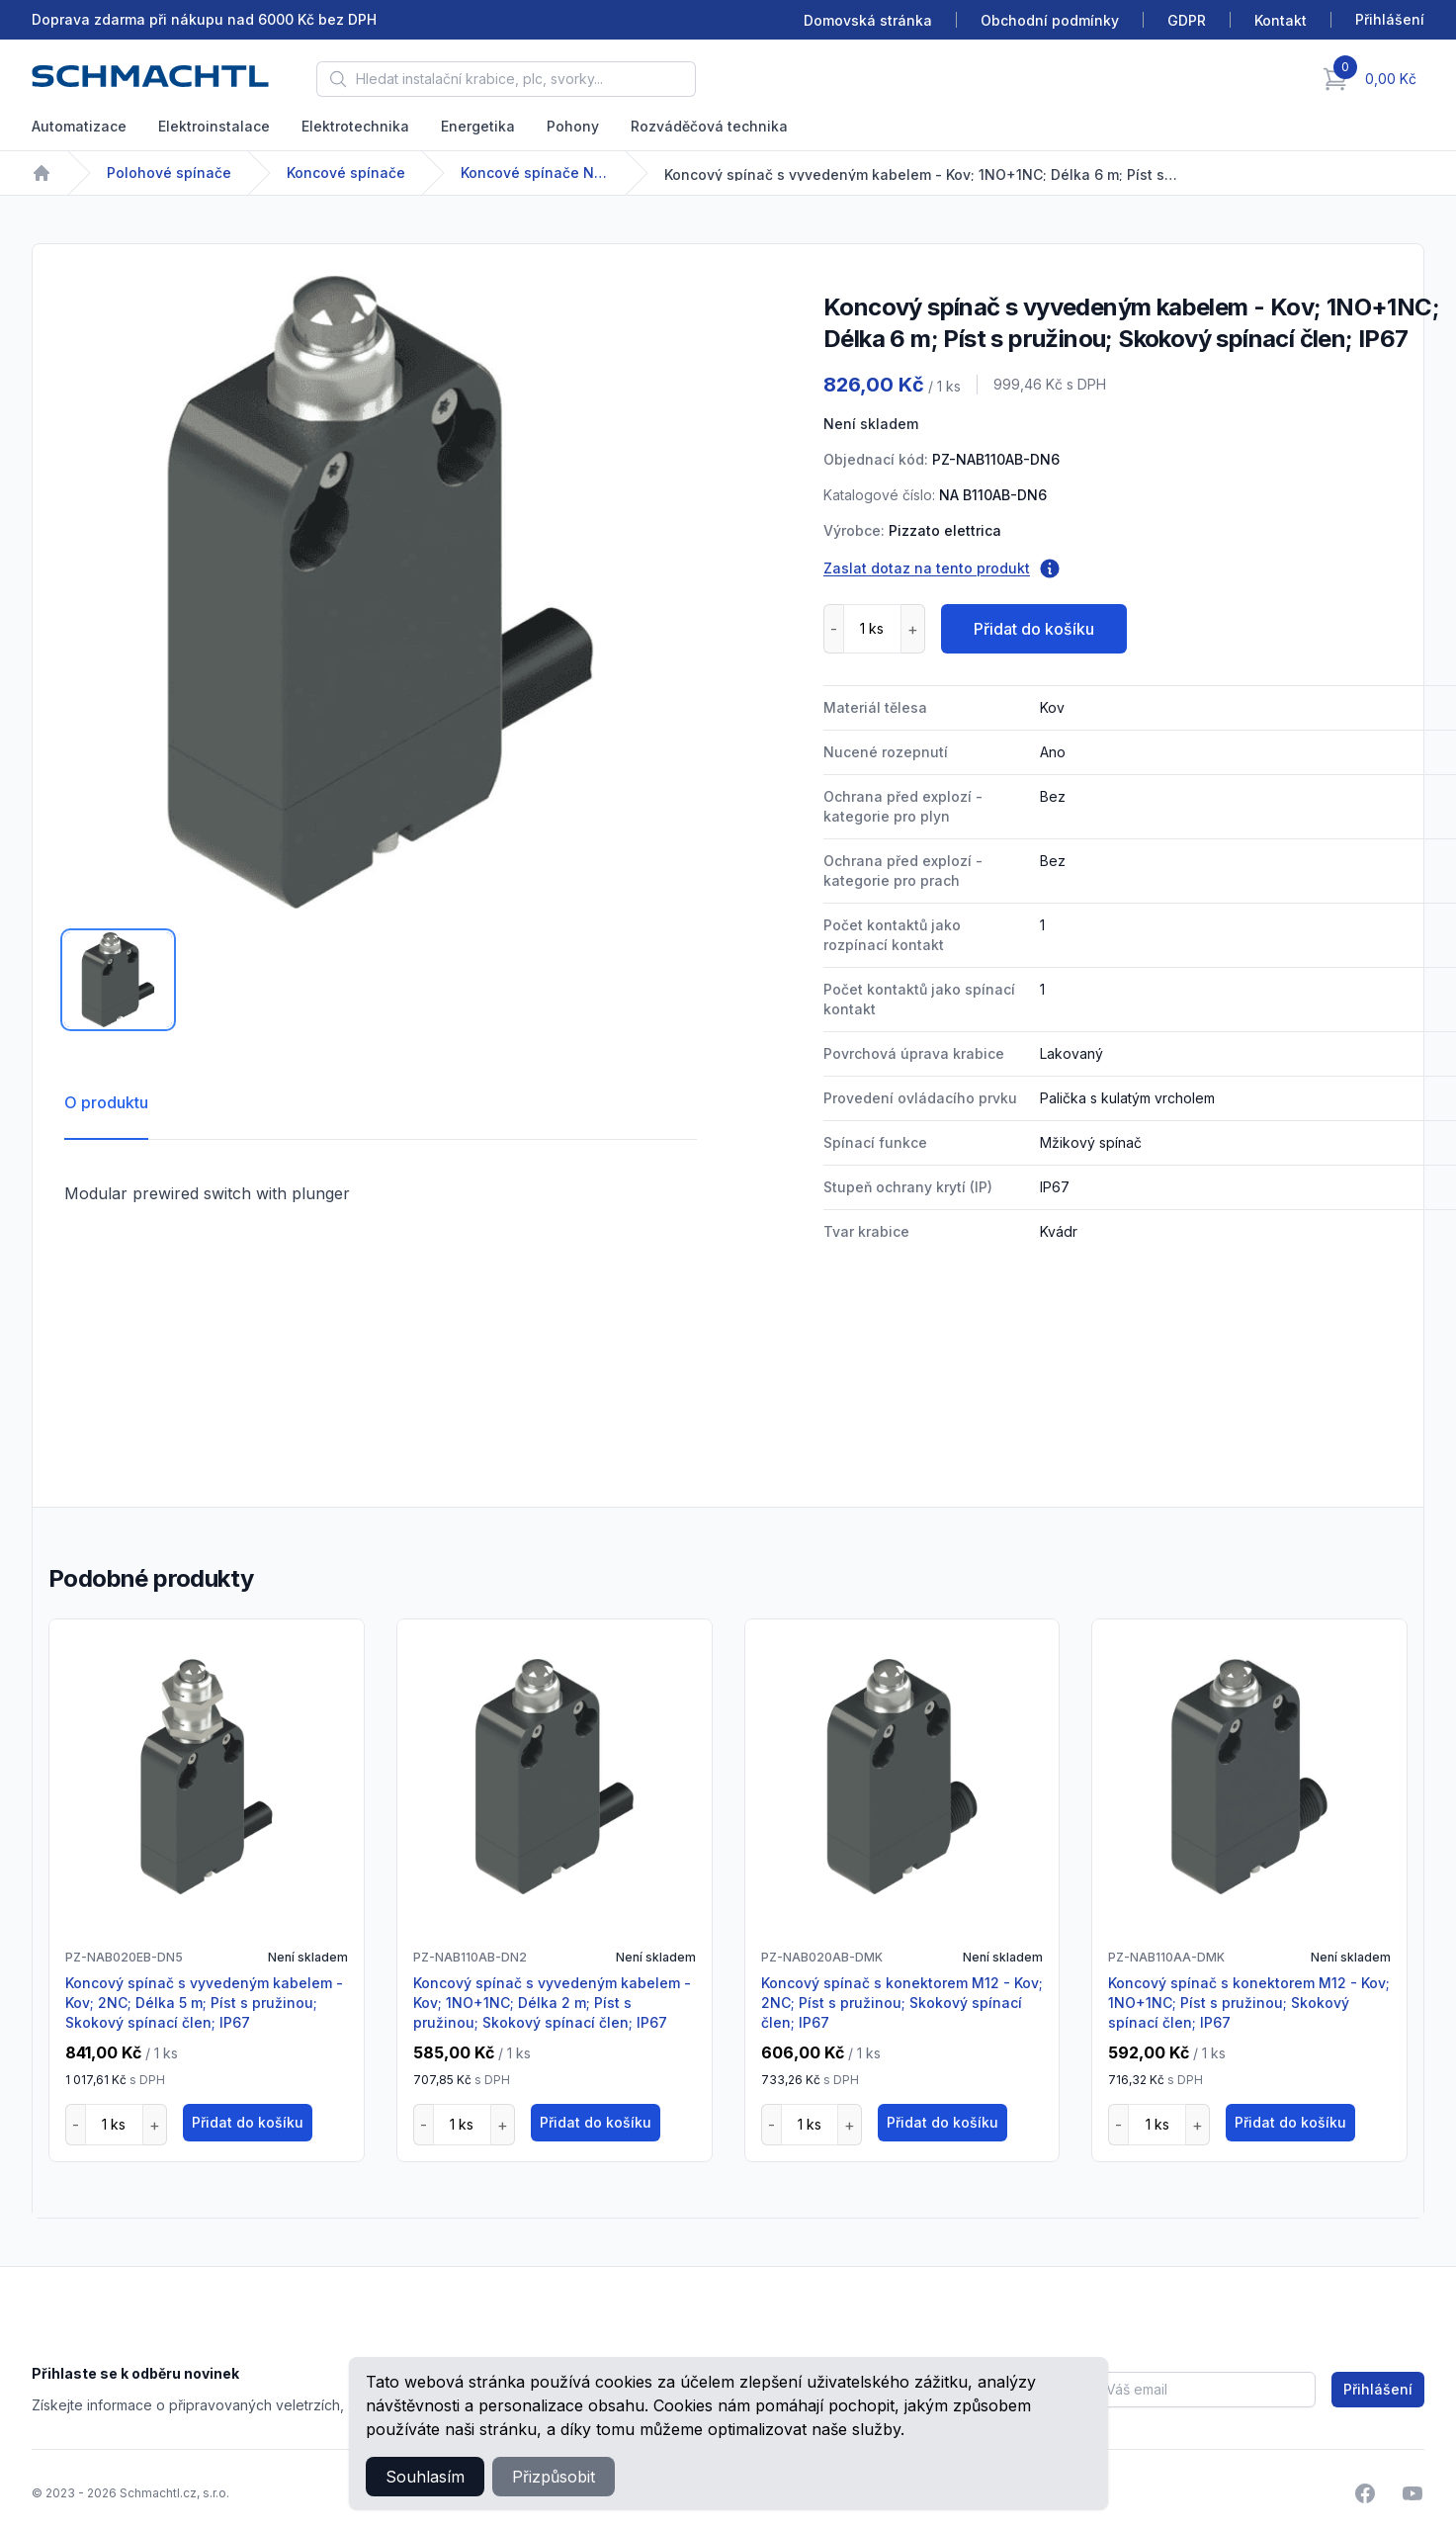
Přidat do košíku (1034, 629)
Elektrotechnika (355, 126)
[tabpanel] (380, 592)
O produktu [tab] (106, 1102)
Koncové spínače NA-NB (535, 172)
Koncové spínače (346, 172)
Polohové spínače (169, 172)
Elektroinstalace (214, 126)
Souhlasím (425, 2476)
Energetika (478, 126)
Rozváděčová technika (709, 126)
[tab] (118, 979)
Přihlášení (1378, 2389)
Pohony (573, 126)
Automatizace (79, 126)
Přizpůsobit (553, 2476)
